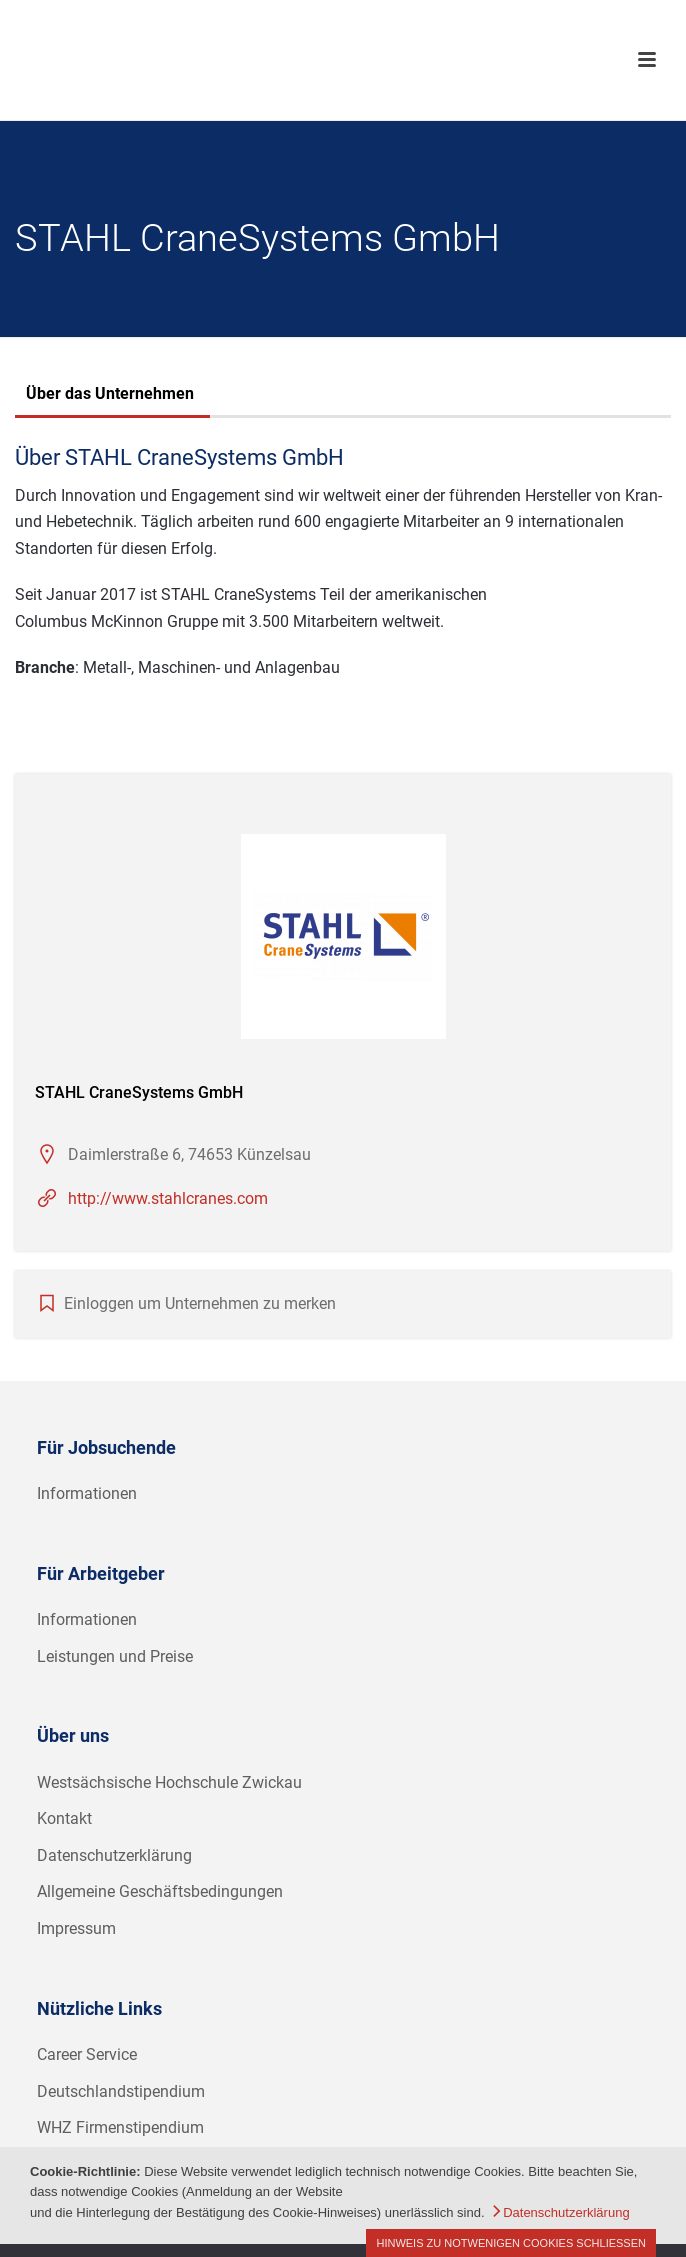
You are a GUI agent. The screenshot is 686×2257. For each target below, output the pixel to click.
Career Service (87, 2054)
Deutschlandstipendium (121, 2091)
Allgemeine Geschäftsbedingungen (160, 1891)
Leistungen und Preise (115, 1656)
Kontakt (64, 1818)
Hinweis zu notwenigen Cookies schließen (511, 2243)
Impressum (76, 1928)
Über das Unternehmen (110, 393)
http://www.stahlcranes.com (168, 1198)
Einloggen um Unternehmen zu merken (200, 1303)
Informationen (87, 1493)
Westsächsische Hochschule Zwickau (169, 1782)
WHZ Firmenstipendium (120, 2127)
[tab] (110, 396)
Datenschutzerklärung (114, 1855)
